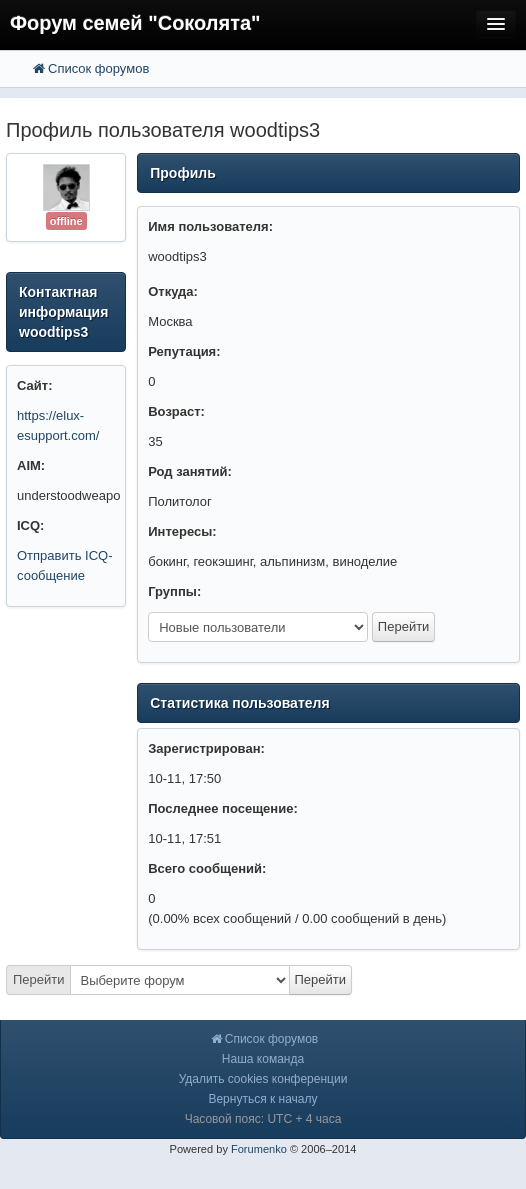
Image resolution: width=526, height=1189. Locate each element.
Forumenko (259, 1149)
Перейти (39, 979)
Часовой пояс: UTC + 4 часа (263, 1119)
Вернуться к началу (262, 1099)
